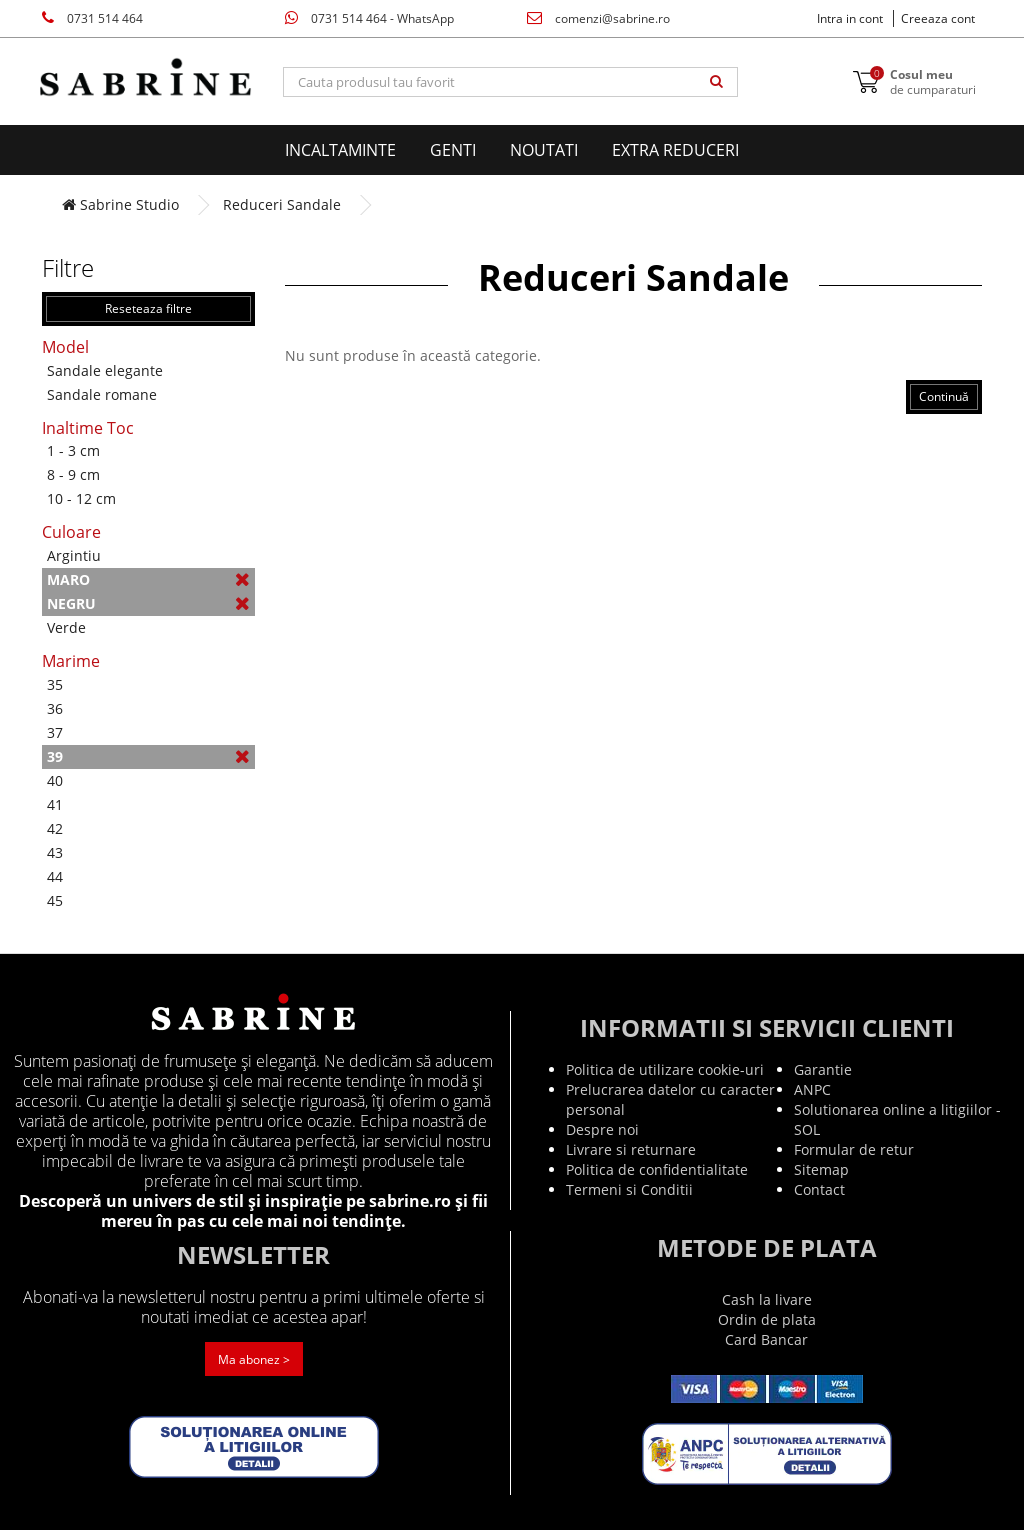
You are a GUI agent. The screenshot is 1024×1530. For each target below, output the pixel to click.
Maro (148, 579)
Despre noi (602, 1129)
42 (55, 828)
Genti (453, 150)
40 (55, 780)
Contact (819, 1189)
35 (55, 684)
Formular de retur (854, 1149)
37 (55, 732)
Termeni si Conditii (629, 1189)
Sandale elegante (105, 370)
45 (55, 900)
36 (55, 708)
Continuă (944, 396)
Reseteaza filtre (148, 308)
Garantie (823, 1069)
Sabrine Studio (120, 204)
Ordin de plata (767, 1319)
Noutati (544, 150)
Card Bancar (766, 1339)
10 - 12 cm (81, 498)
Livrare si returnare (631, 1149)
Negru (148, 603)
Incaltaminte (340, 150)
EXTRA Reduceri (675, 150)
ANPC (812, 1089)
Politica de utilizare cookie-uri (665, 1069)
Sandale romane (102, 394)
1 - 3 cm (73, 450)
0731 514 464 (92, 18)
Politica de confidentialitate (657, 1169)
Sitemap (821, 1169)
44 (55, 876)
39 (148, 756)
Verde (66, 627)
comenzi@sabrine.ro (598, 18)
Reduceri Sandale (282, 204)
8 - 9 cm (73, 474)
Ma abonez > (254, 1359)
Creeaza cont (938, 18)
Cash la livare (767, 1299)
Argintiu (74, 555)
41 (55, 804)
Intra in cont (850, 18)
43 (55, 852)
